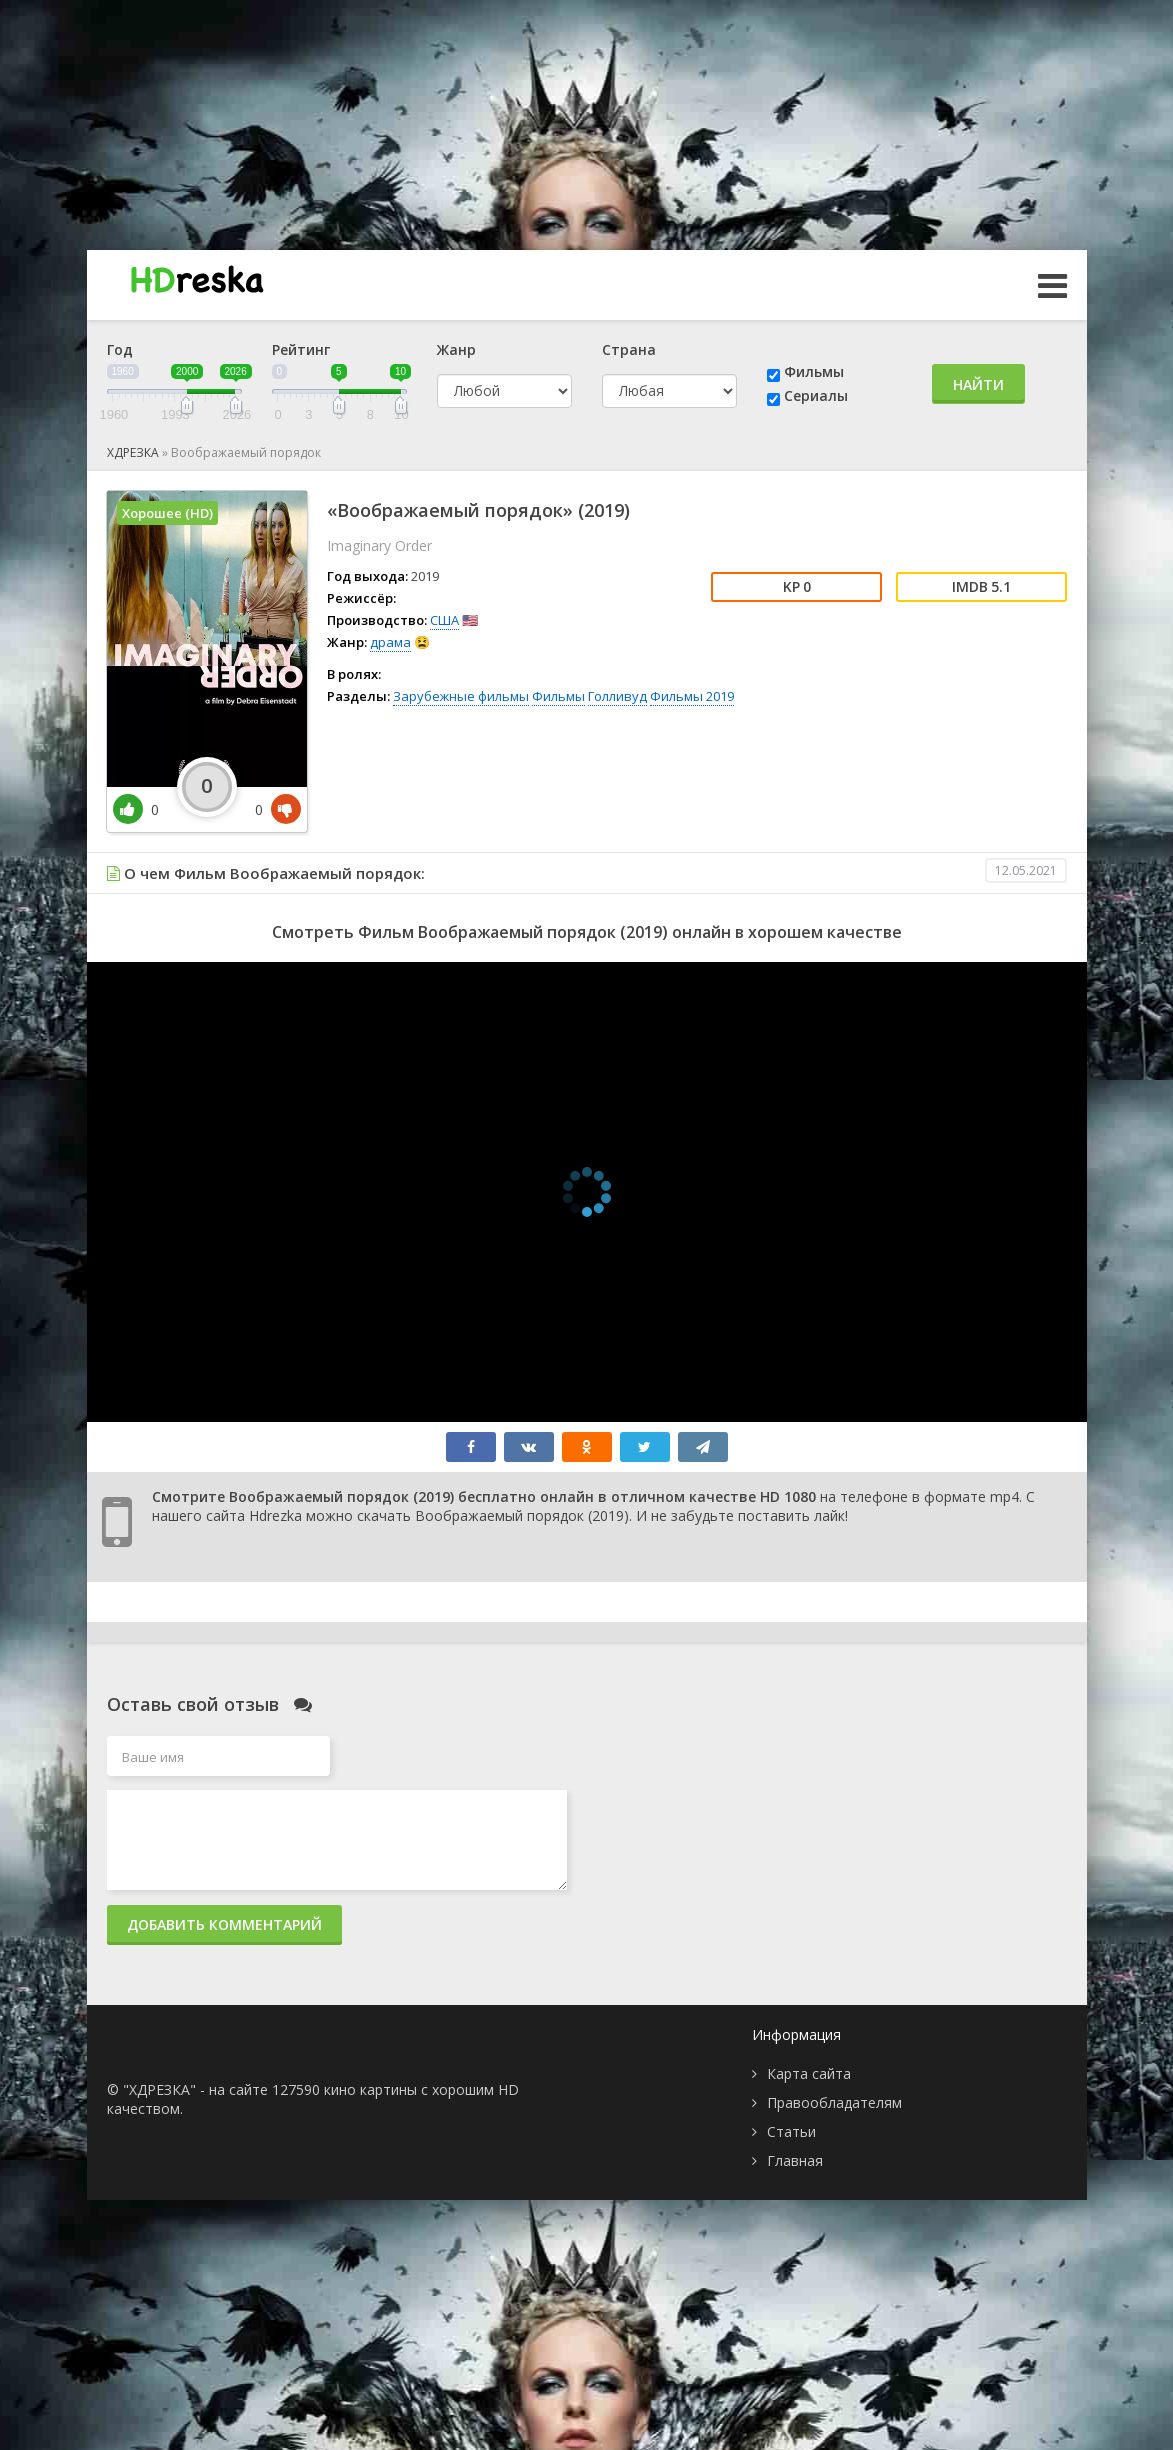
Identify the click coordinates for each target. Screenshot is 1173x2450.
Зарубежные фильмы (461, 696)
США (444, 620)
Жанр (456, 349)
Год (120, 349)
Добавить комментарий (224, 1924)
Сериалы (816, 395)
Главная (795, 2160)
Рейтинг (301, 349)
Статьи (791, 2131)
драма (390, 642)
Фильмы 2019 (692, 696)
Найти (978, 384)
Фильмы (814, 371)
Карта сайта (809, 2073)
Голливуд (617, 696)
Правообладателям (834, 2102)
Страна (629, 349)
